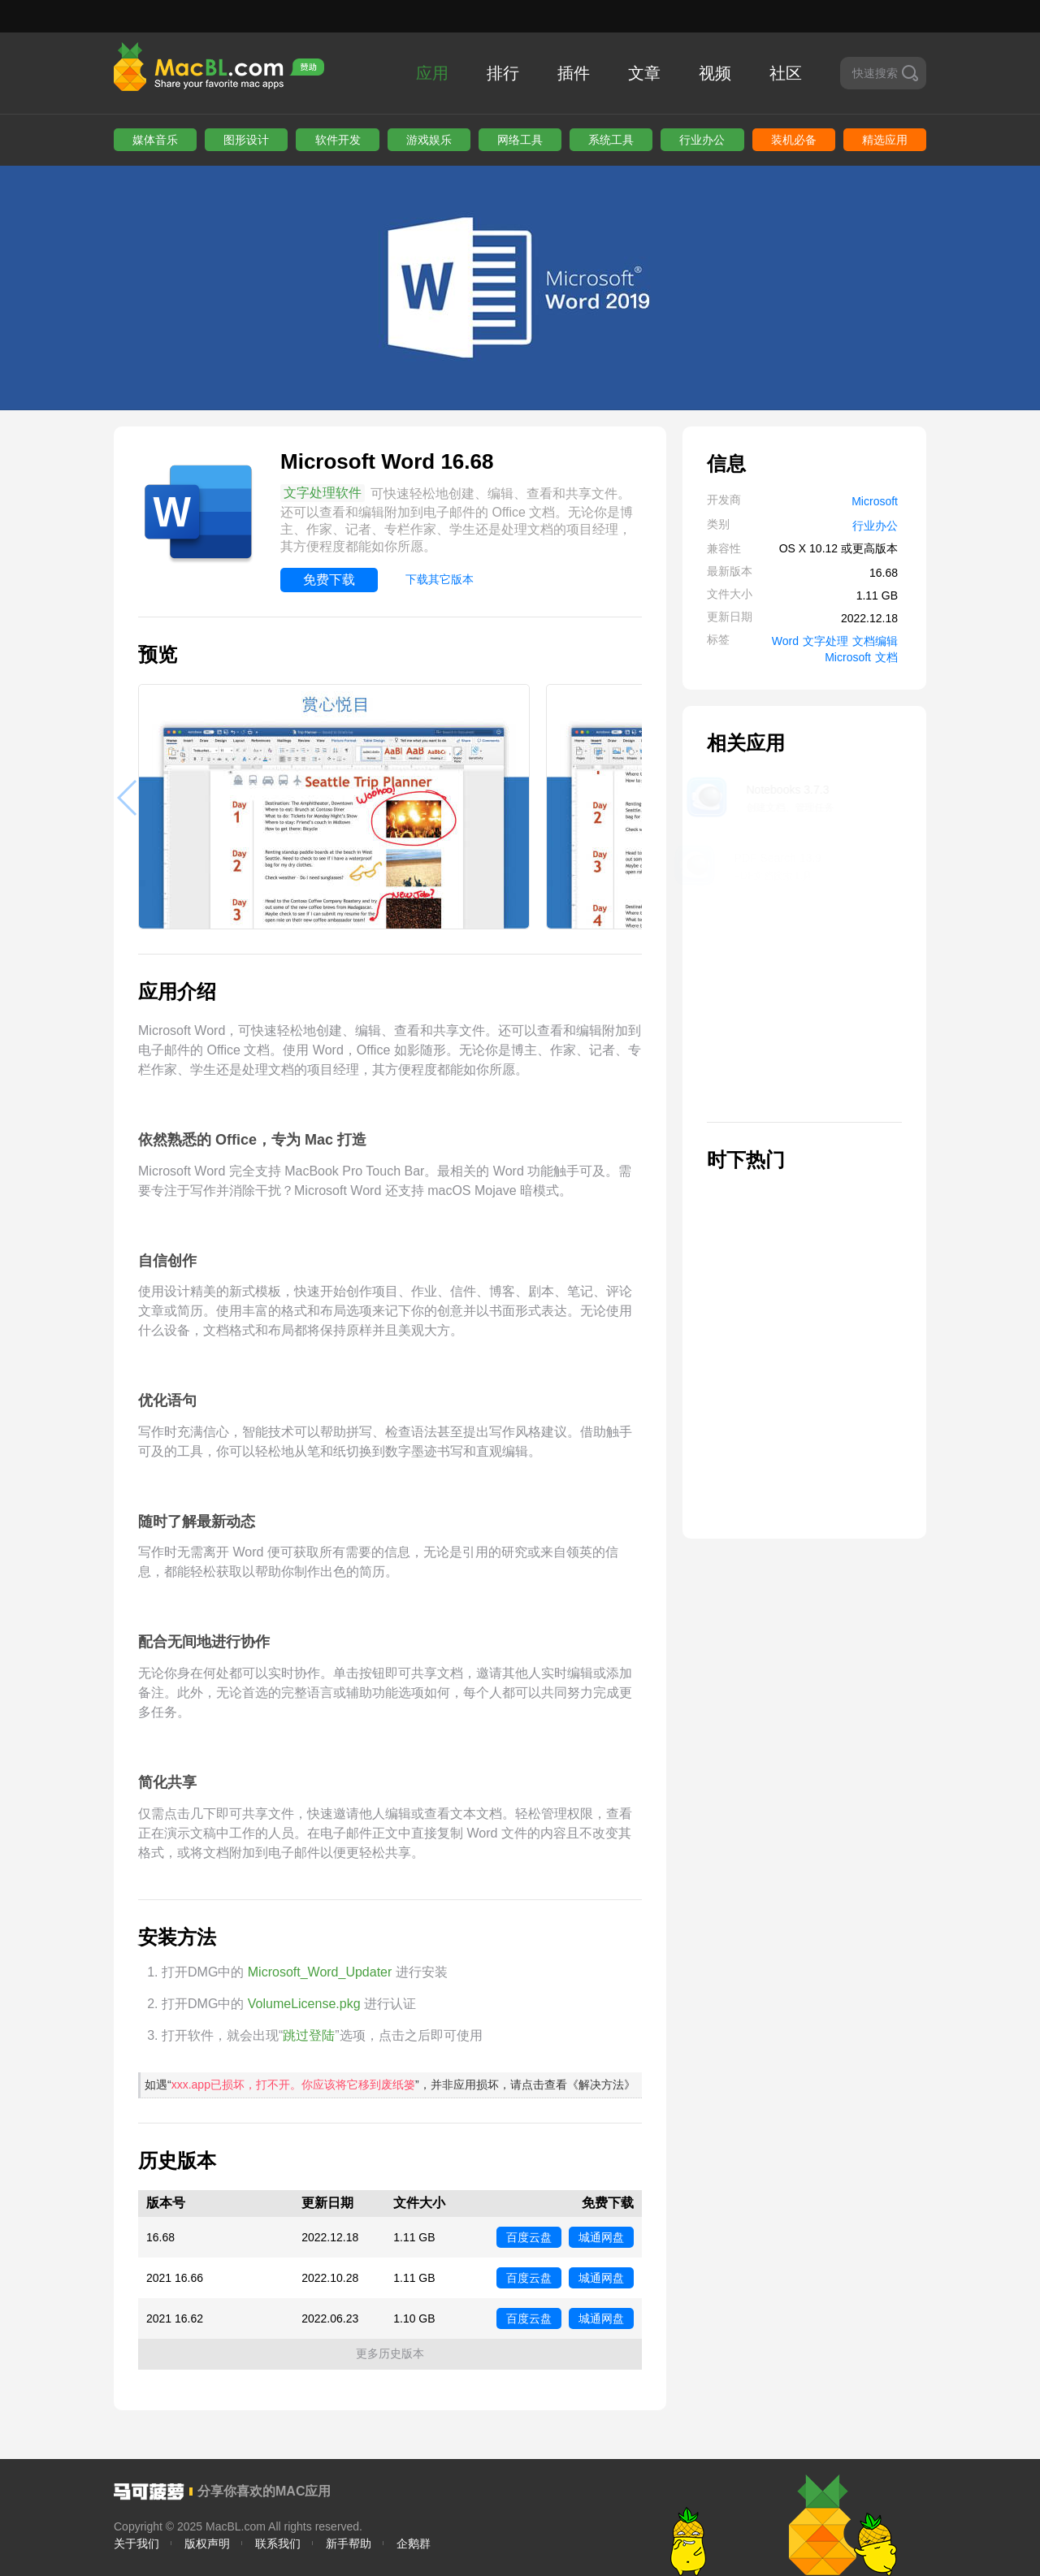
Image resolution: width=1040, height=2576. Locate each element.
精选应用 (885, 139)
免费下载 (329, 580)
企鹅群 (413, 2543)
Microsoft (875, 501)
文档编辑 (875, 640)
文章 (644, 73)
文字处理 (825, 640)
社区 (785, 73)
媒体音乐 (155, 139)
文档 (886, 657)
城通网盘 (601, 2237)
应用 (432, 73)
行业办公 (702, 139)
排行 (503, 73)
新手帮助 (348, 2543)
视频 (715, 73)
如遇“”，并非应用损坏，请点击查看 (390, 2084)
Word (785, 640)
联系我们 (278, 2543)
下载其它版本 (439, 579)
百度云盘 (529, 2237)
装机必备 (794, 139)
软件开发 (338, 139)
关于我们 (136, 2543)
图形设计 (246, 139)
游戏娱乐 (429, 139)
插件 (573, 73)
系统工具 (611, 139)
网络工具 (520, 139)
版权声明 (207, 2543)
